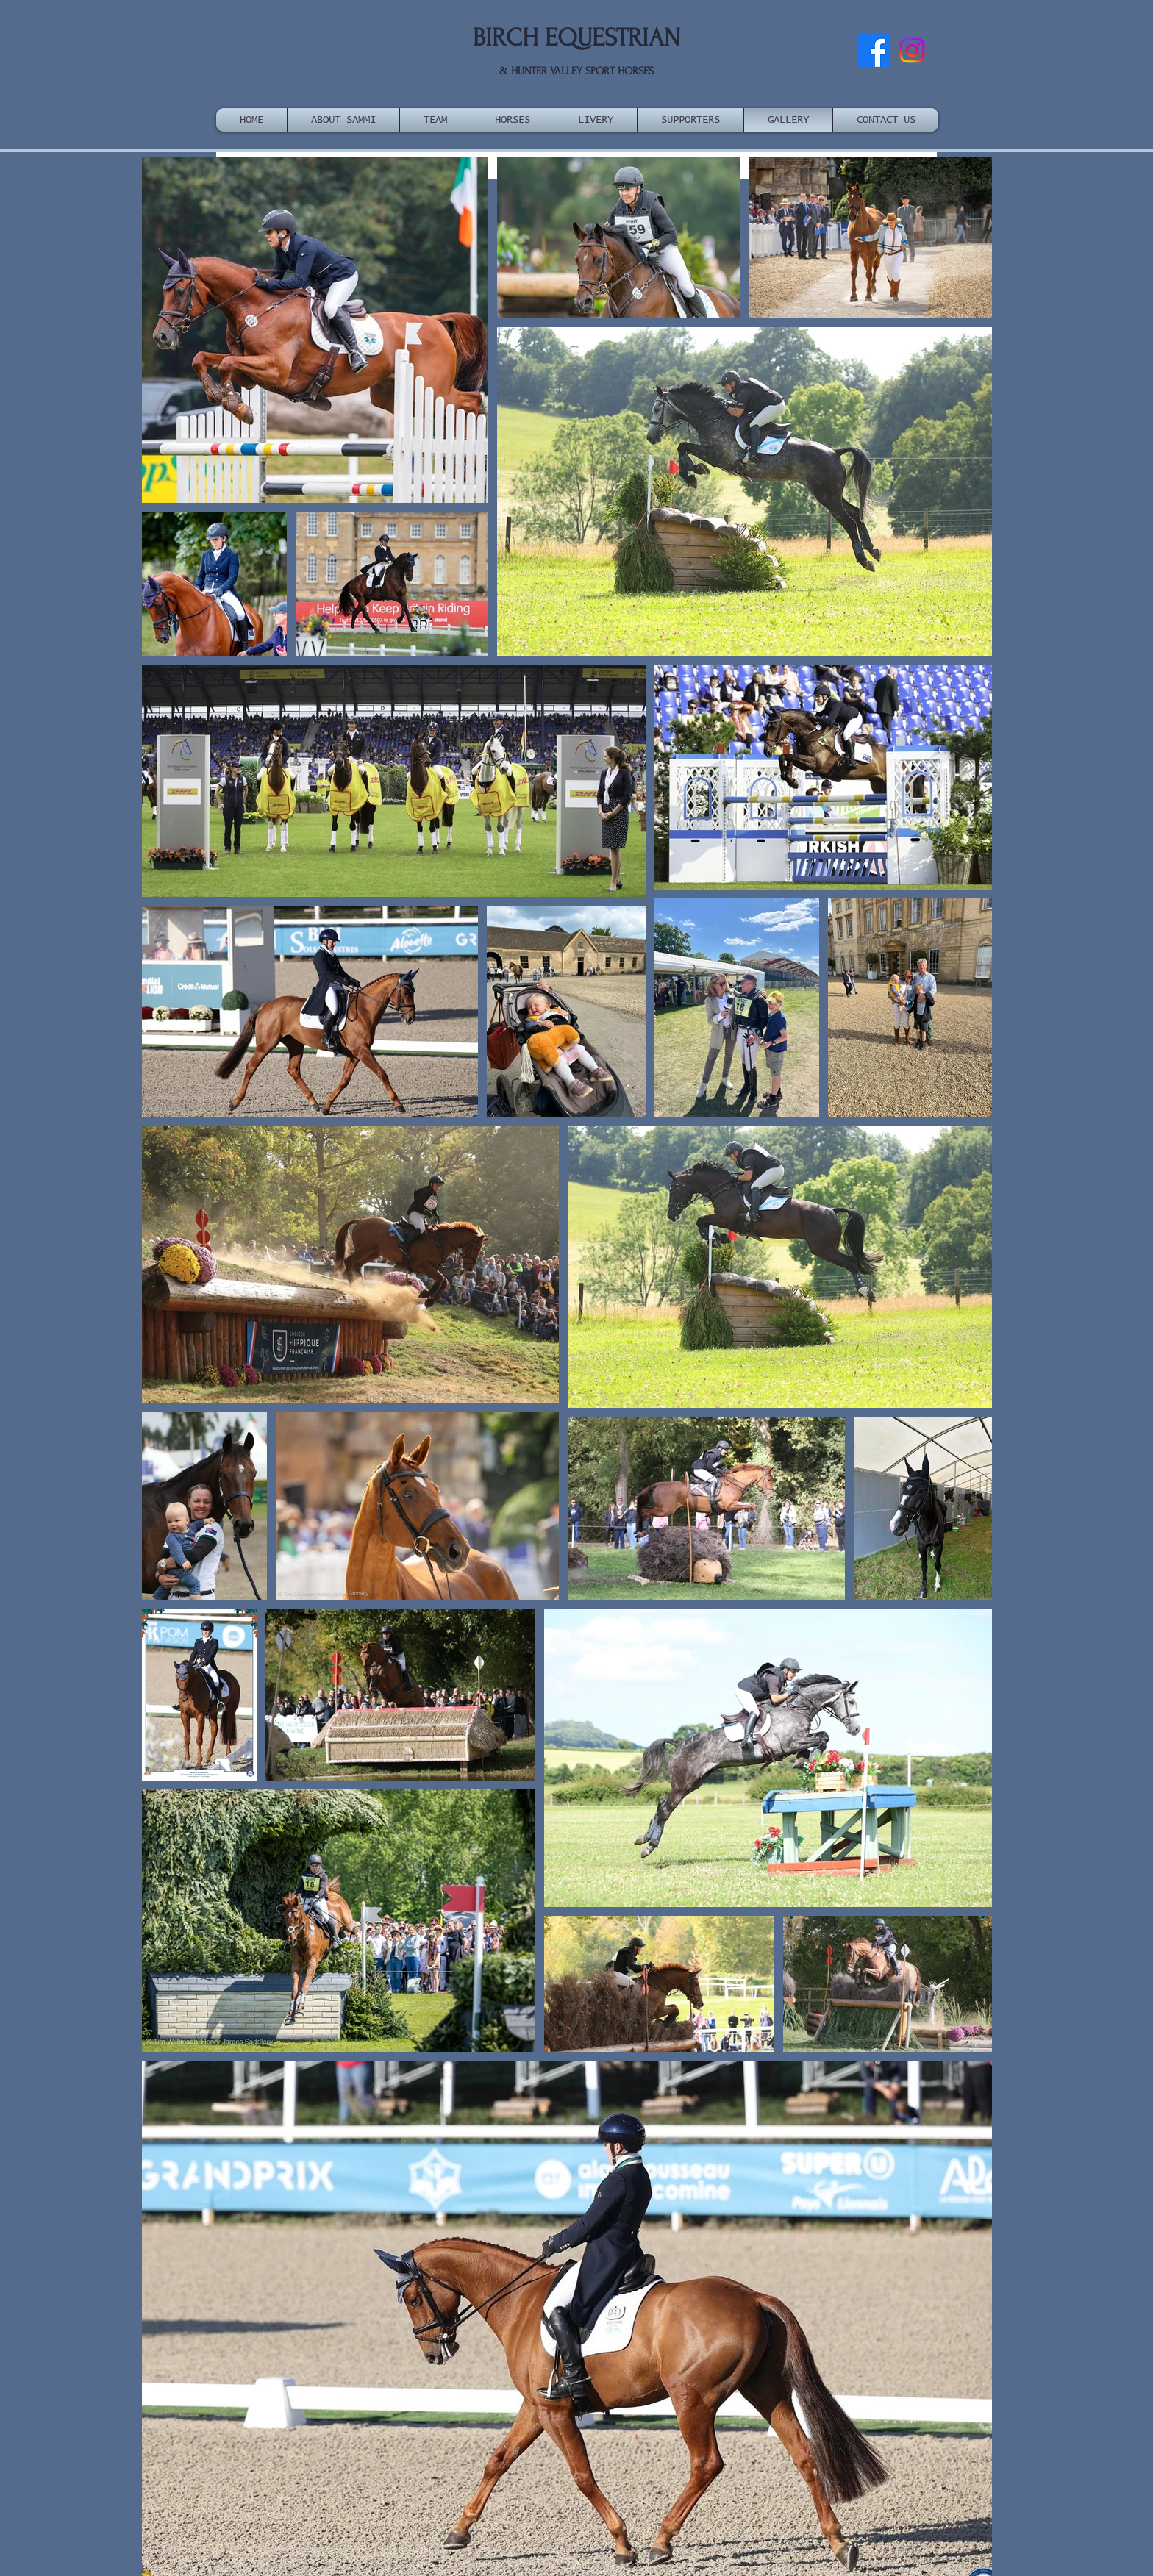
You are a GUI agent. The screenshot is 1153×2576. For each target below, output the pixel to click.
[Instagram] (912, 50)
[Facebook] (873, 50)
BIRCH (505, 38)
